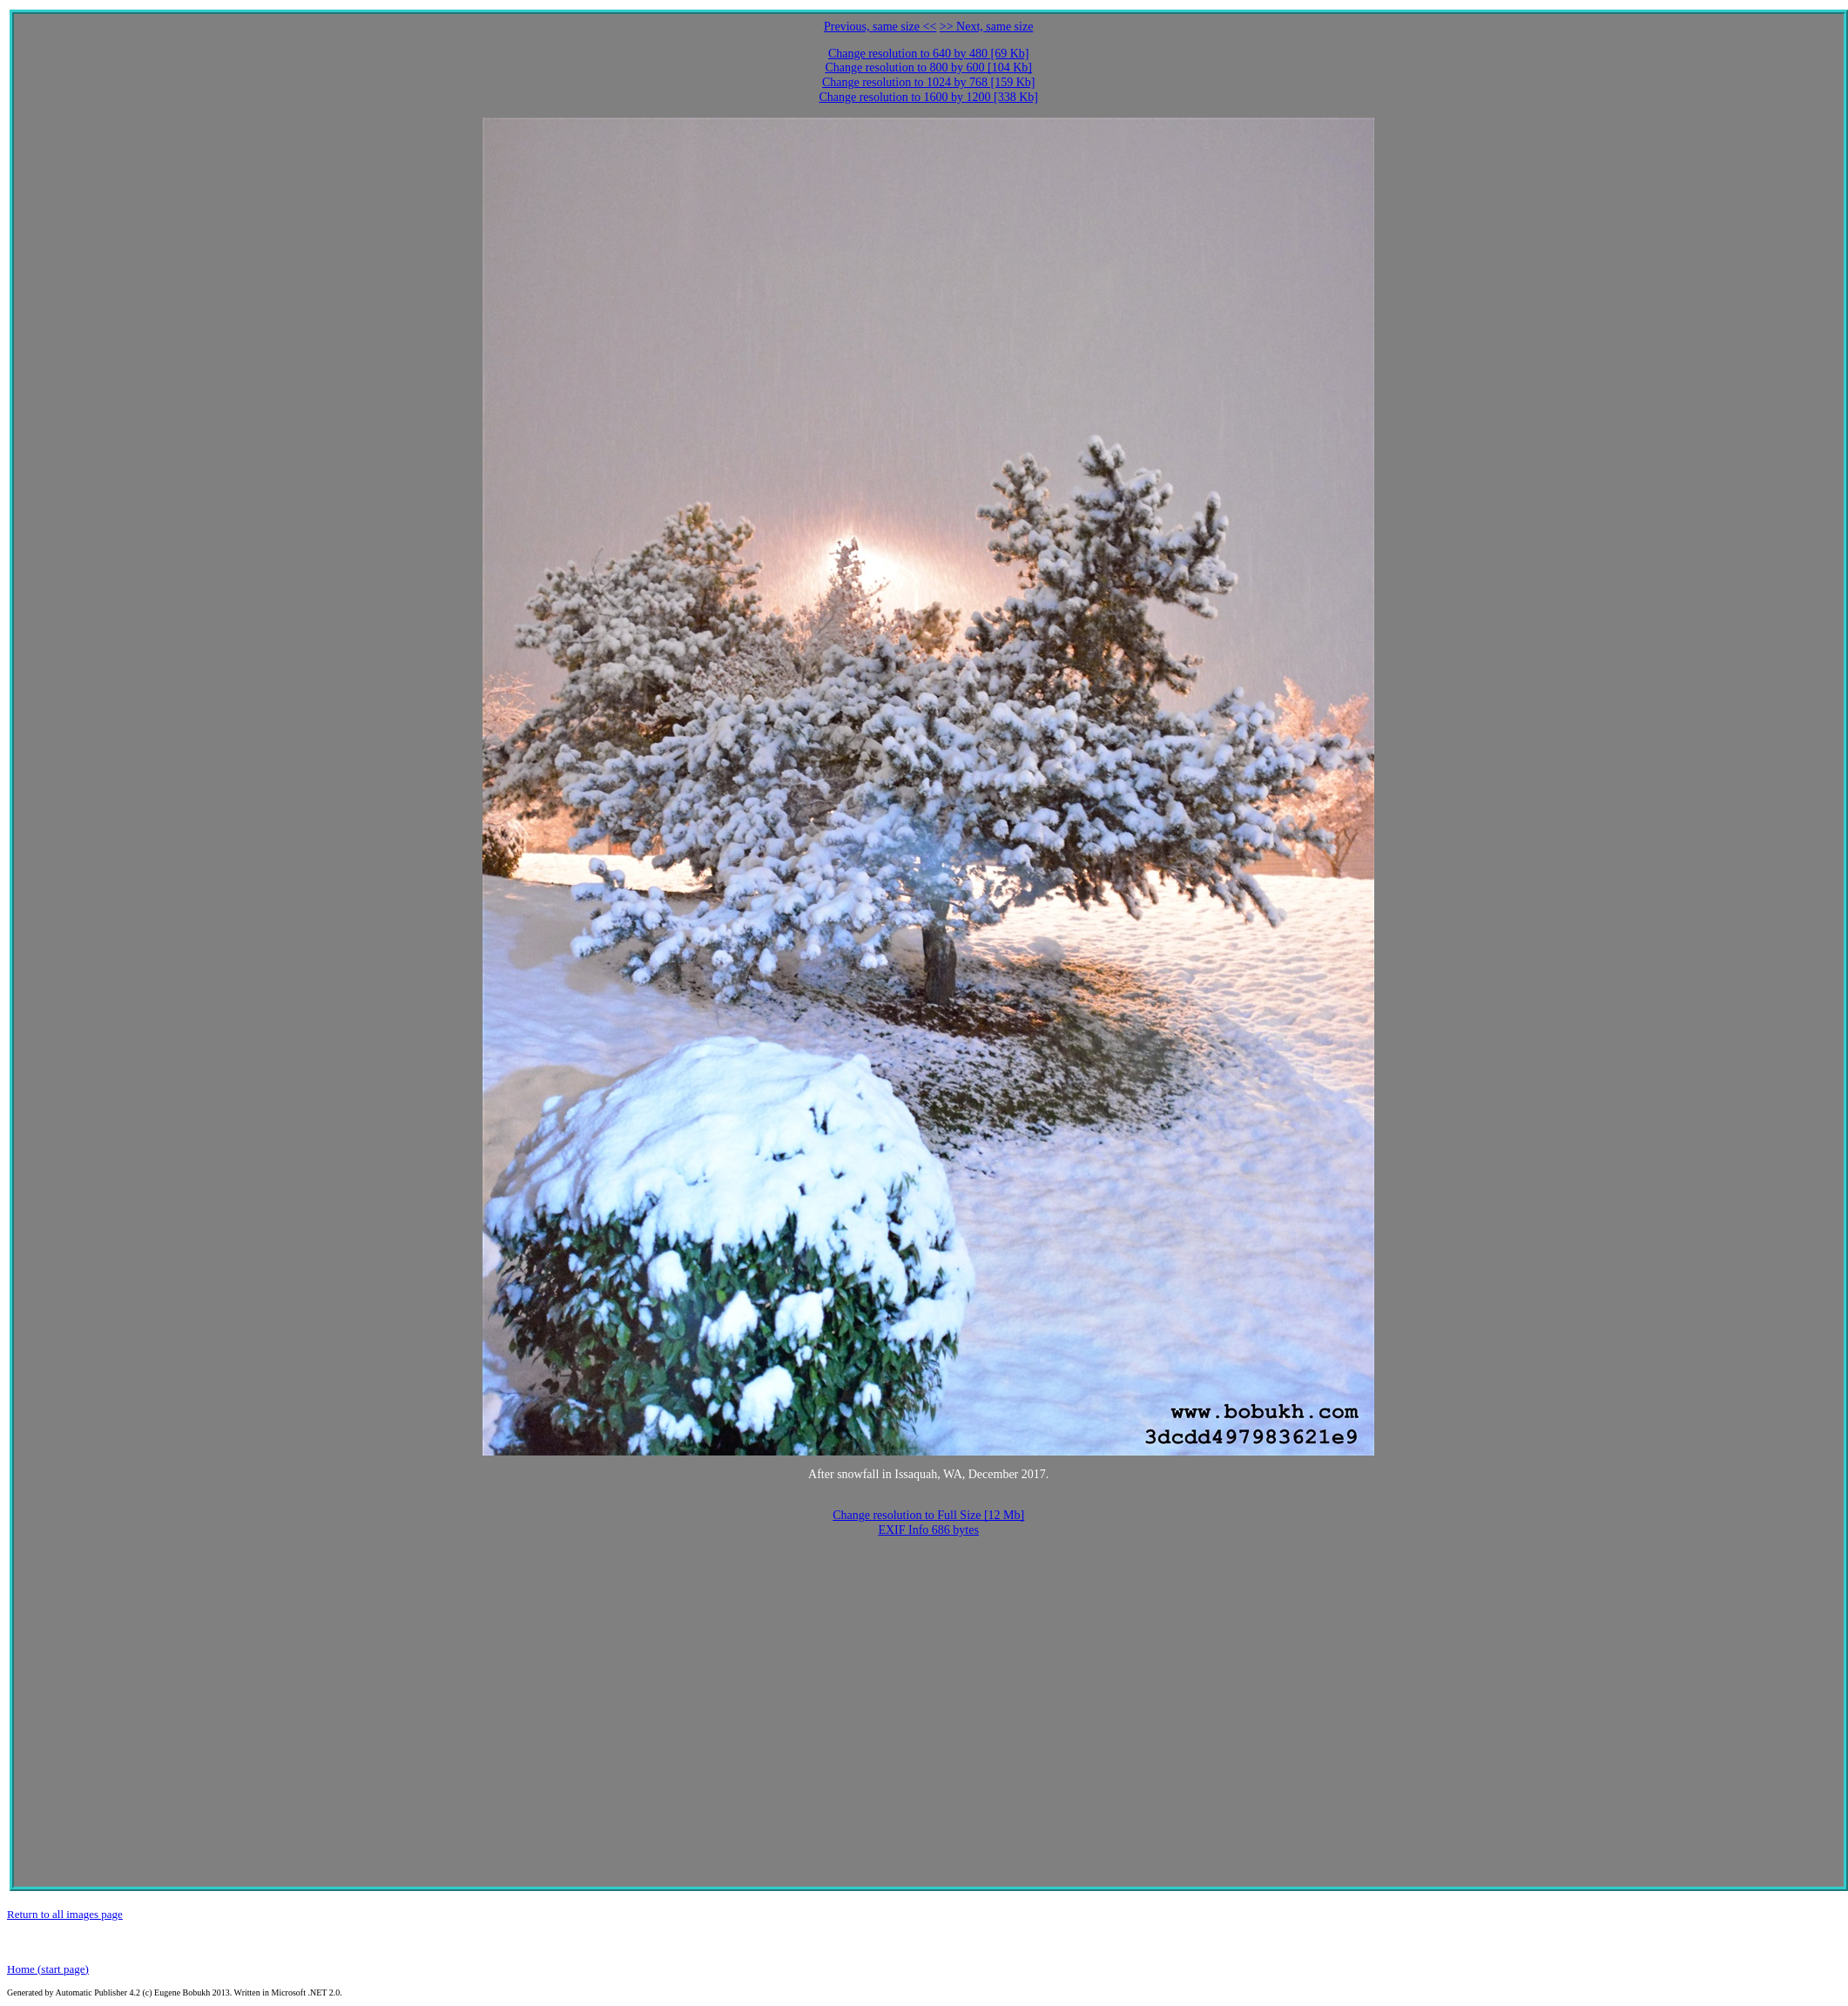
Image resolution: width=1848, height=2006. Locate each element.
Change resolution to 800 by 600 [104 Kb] (928, 67)
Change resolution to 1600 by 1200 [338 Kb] (928, 97)
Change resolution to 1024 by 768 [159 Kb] (928, 82)
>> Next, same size (987, 26)
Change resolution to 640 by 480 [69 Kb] (928, 53)
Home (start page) (48, 1969)
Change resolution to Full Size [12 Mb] (928, 1515)
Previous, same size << (880, 26)
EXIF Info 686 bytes (928, 1530)
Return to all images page (65, 1914)
